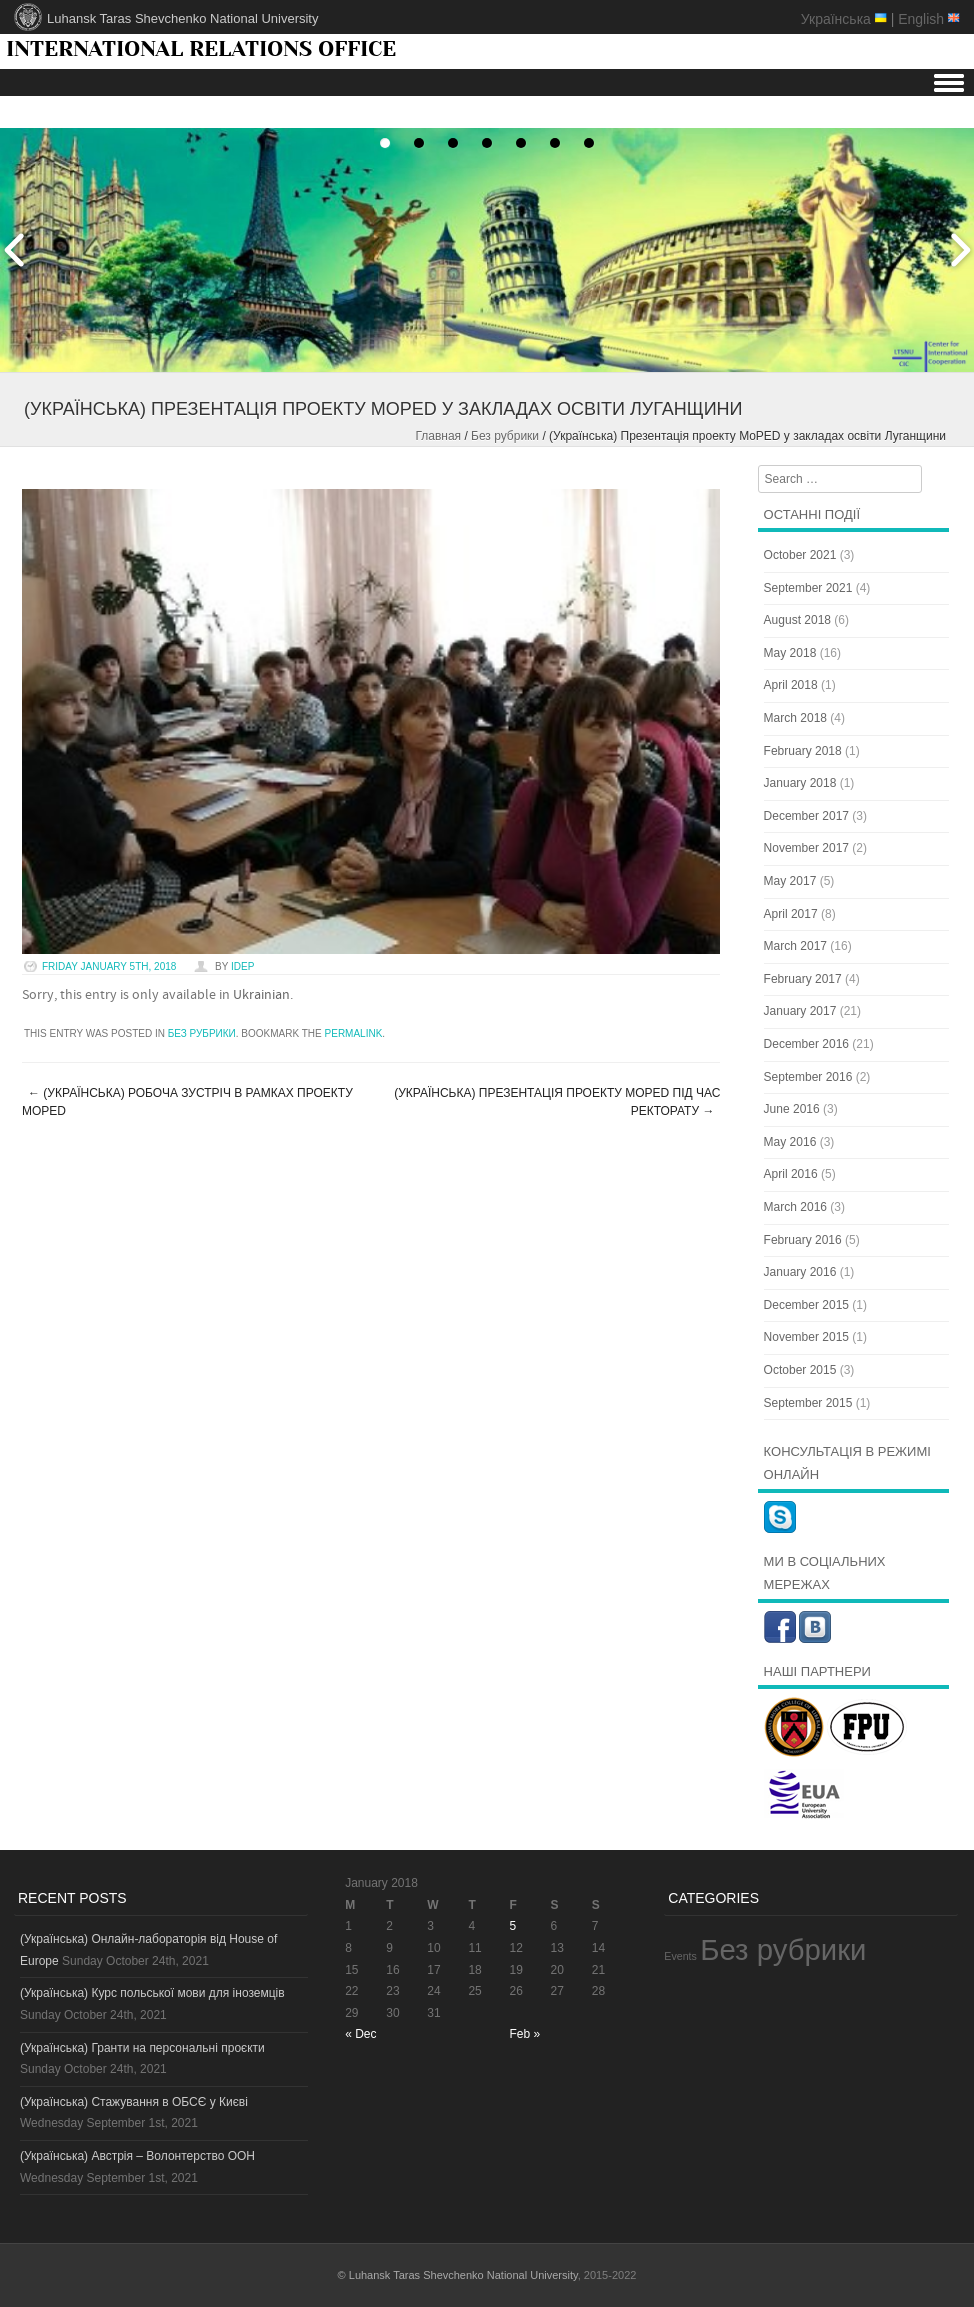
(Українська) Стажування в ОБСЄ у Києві (134, 2102)
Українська (836, 19)
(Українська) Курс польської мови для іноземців (152, 1993)
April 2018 (791, 685)
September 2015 (808, 1403)
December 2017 (806, 816)
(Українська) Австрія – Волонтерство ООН (137, 2156)
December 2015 (806, 1305)
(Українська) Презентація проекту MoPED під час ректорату (557, 1102)
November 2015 (806, 1337)
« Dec (360, 2034)
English (921, 19)
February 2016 (803, 1240)
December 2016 (806, 1044)
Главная (438, 436)
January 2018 (800, 783)
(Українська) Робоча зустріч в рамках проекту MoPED (187, 1102)
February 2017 (803, 979)
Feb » (525, 2034)
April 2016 (791, 1174)
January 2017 (800, 1011)
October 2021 (800, 555)
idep (242, 966)
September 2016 (808, 1077)
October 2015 (800, 1370)
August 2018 (797, 620)
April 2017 (791, 914)
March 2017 (795, 946)
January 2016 (800, 1272)
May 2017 (790, 881)
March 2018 (795, 718)
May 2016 (790, 1142)
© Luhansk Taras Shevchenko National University (458, 2275)
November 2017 (806, 848)
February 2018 (803, 751)
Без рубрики (505, 436)
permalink (354, 1033)
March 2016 (795, 1207)
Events (680, 1956)
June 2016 (792, 1109)
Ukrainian (261, 995)
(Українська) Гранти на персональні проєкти (142, 2048)
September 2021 (808, 588)
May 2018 (790, 653)
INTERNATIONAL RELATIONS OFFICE (201, 48)
